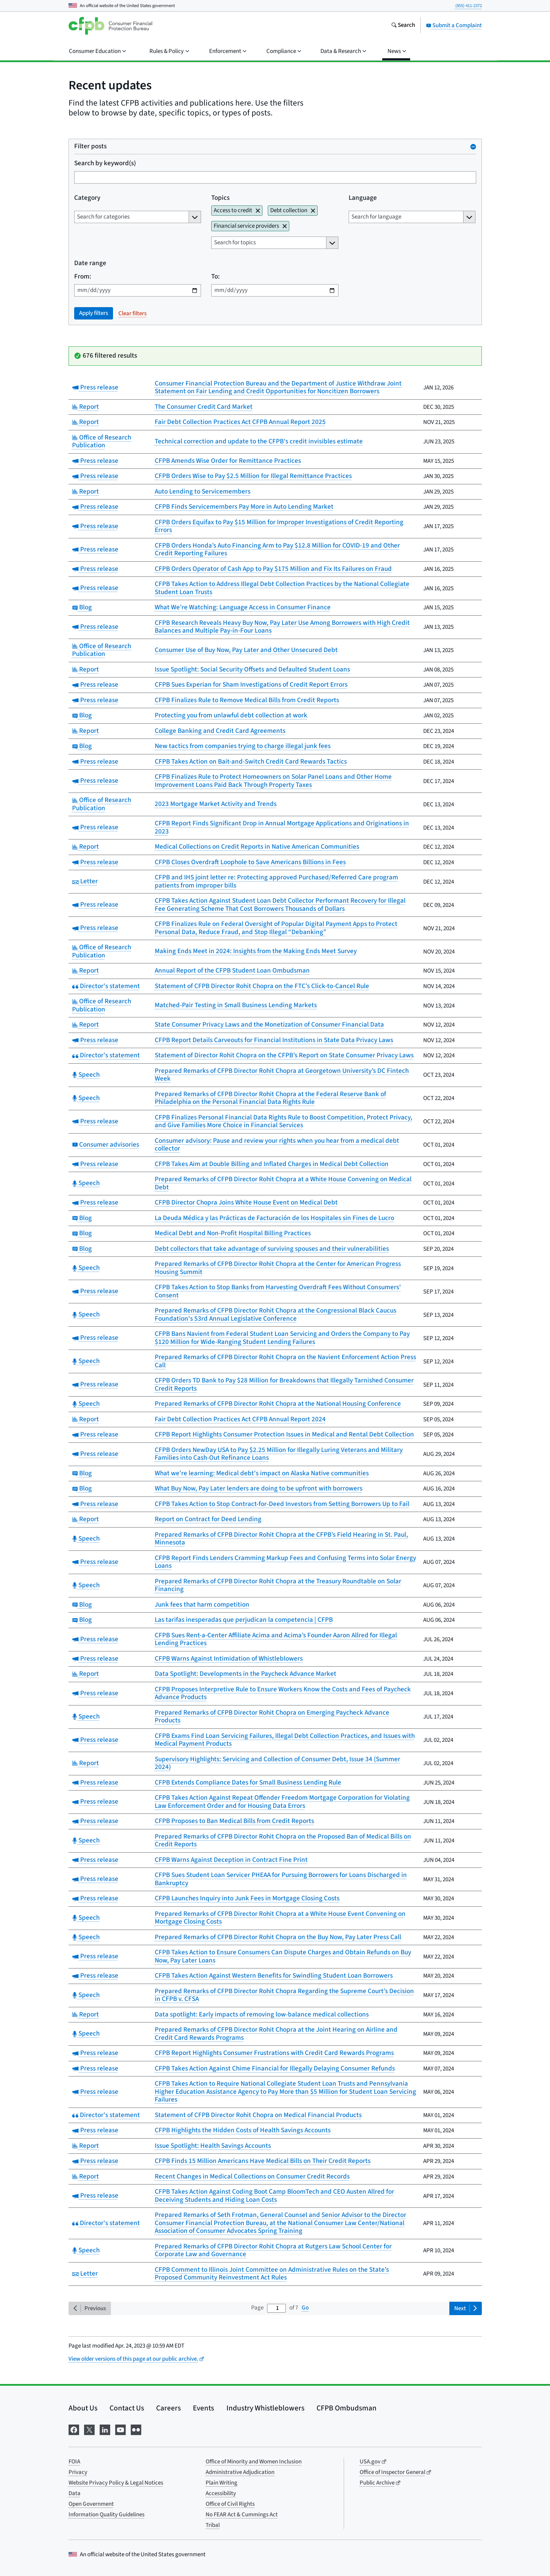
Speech (86, 1075)
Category (87, 198)
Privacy (78, 2472)
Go (305, 2308)
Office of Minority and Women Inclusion (254, 2461)
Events (203, 2408)
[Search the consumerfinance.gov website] (403, 25)
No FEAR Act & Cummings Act (242, 2514)
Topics (220, 198)
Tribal (213, 2525)
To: (215, 277)
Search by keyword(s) (105, 164)
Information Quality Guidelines (106, 2514)
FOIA (74, 2461)
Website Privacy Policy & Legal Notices (116, 2483)
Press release (95, 387)
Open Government (91, 2504)
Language (362, 198)
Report (85, 407)
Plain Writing (221, 2483)
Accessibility (221, 2493)
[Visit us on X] (89, 2429)
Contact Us (127, 2408)
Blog (82, 607)
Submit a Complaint (454, 25)
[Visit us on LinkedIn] (105, 2429)
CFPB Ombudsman (347, 2408)
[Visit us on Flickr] (136, 2429)
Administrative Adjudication (240, 2472)
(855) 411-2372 (468, 5)
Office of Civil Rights (230, 2504)
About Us (83, 2408)
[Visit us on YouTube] (120, 2429)
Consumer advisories (106, 1144)
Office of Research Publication (101, 441)
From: (82, 277)
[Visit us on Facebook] (74, 2429)
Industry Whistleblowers (265, 2408)
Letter (85, 881)
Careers (168, 2408)
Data (75, 2493)
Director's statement (106, 986)
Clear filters (132, 313)
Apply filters (93, 313)
